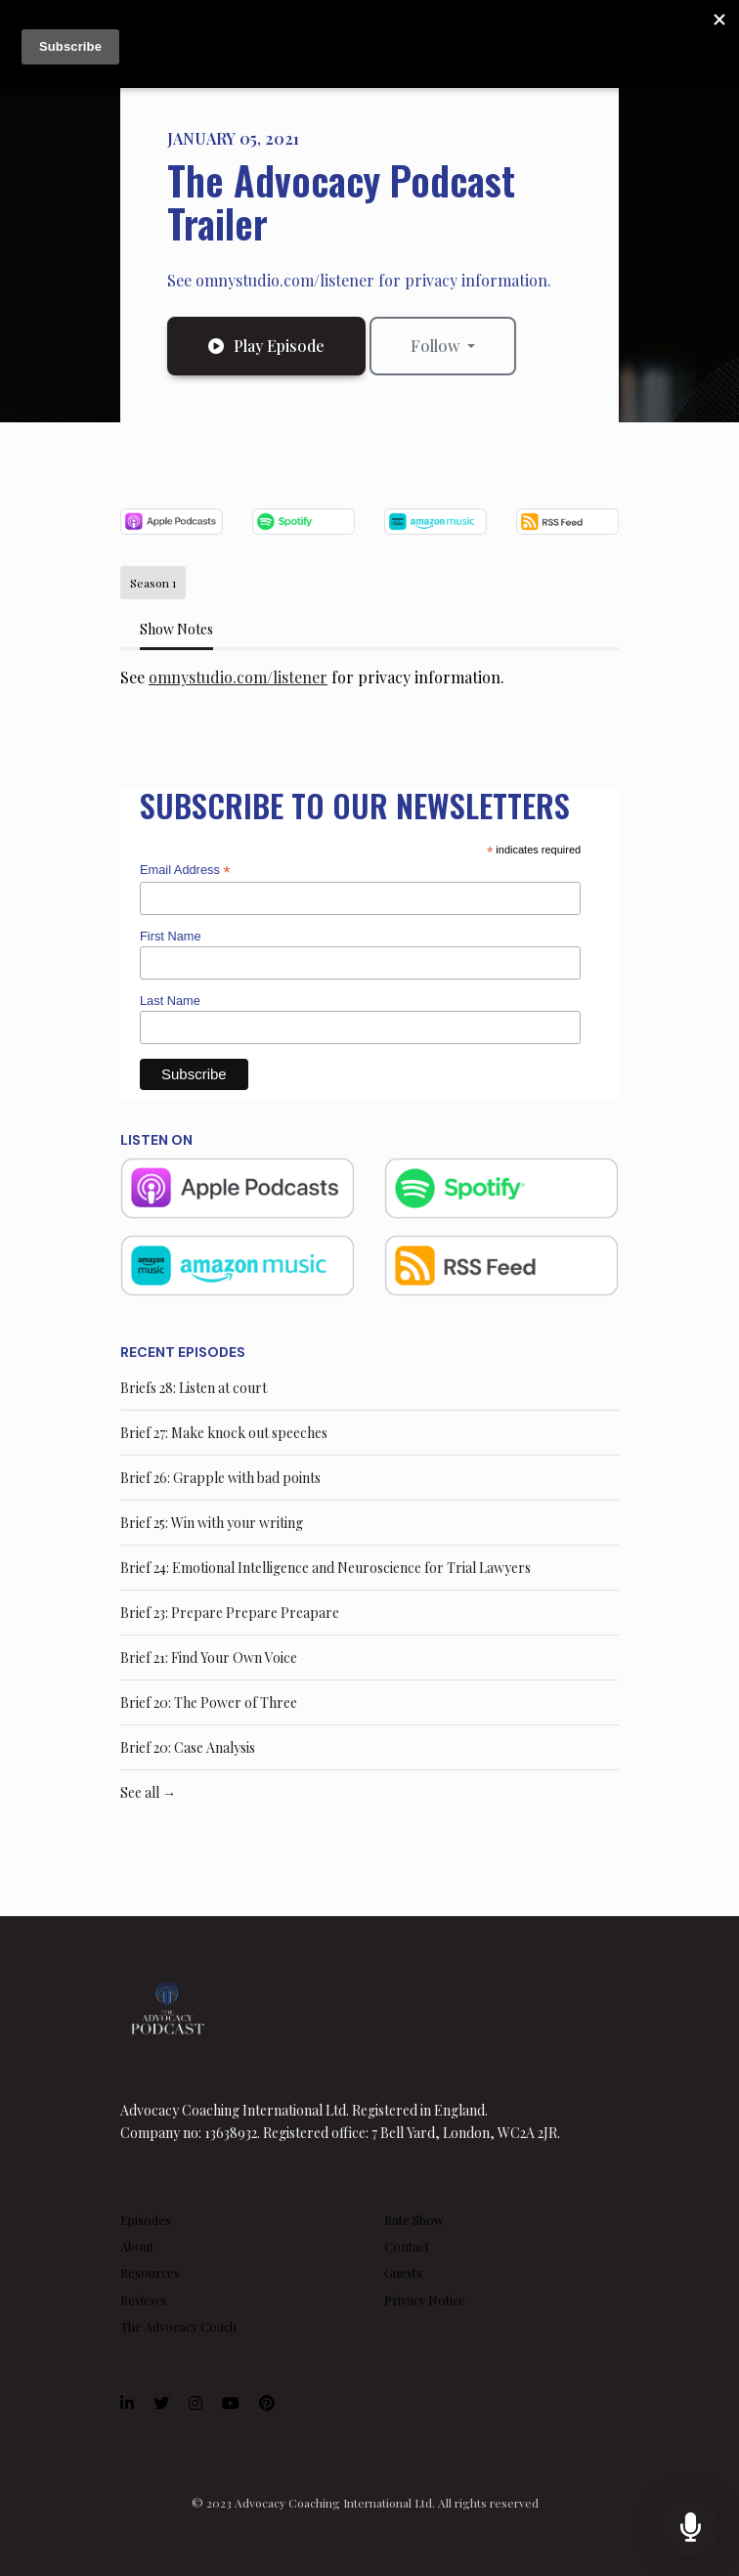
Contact (406, 2246)
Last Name (170, 1000)
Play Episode (266, 345)
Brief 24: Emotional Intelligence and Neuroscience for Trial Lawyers (325, 1567)
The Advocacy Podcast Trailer (341, 201)
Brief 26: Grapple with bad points (220, 1477)
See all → (148, 1792)
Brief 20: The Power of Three (208, 1702)
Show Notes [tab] (176, 629)
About (136, 2246)
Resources (150, 2272)
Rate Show (414, 2219)
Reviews (143, 2300)
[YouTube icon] (230, 2403)
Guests (403, 2272)
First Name (170, 936)
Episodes (145, 2219)
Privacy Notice (424, 2300)
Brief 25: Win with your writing (211, 1522)
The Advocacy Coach (178, 2326)
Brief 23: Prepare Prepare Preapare (229, 1612)
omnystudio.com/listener (238, 677)
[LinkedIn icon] (127, 2403)
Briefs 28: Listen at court (193, 1387)
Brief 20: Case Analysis (187, 1747)
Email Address (185, 870)
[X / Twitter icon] (161, 2403)
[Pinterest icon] (267, 2403)
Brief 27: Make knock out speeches (223, 1432)
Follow (437, 345)
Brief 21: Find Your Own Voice (208, 1657)
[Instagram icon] (195, 2403)
